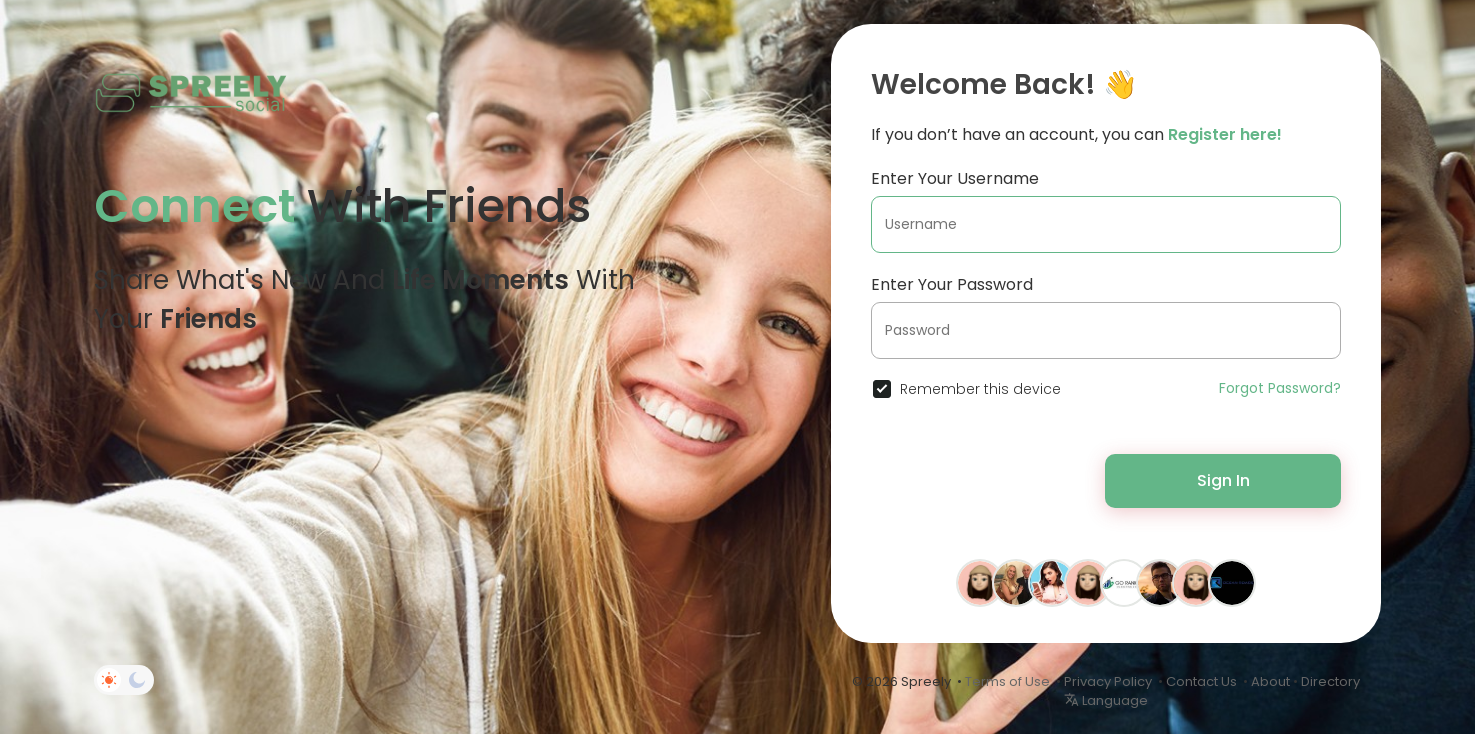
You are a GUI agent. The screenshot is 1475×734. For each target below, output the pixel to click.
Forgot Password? (1280, 388)
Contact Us (1201, 681)
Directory (1330, 681)
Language (1106, 700)
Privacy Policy (1108, 681)
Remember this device (980, 389)
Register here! (1225, 134)
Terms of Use (1007, 681)
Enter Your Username (955, 178)
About (1270, 681)
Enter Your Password (952, 284)
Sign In (1223, 480)
